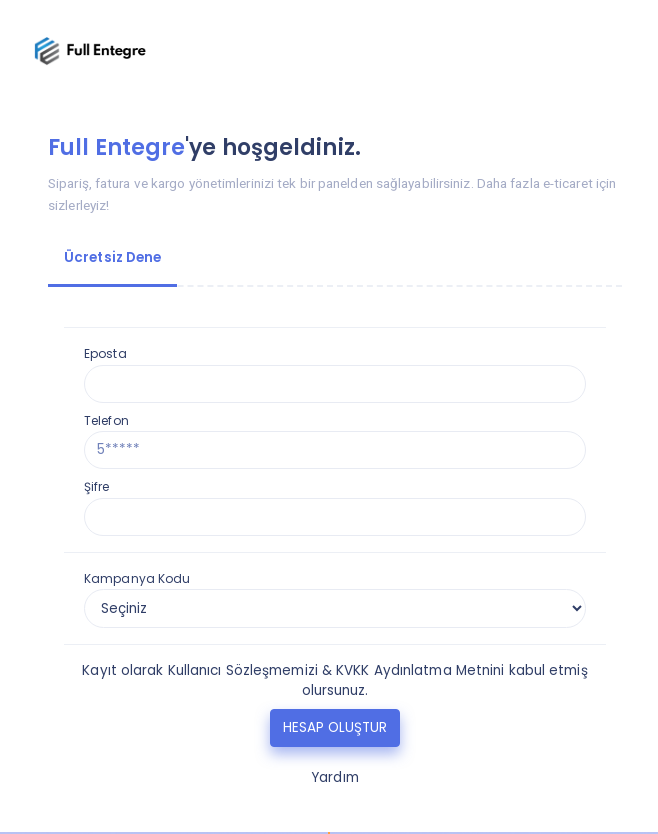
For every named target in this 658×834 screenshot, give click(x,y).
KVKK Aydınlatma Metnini (420, 670)
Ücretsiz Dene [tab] (112, 257)
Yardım (335, 777)
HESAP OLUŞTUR (335, 727)
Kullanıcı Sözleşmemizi (243, 670)
